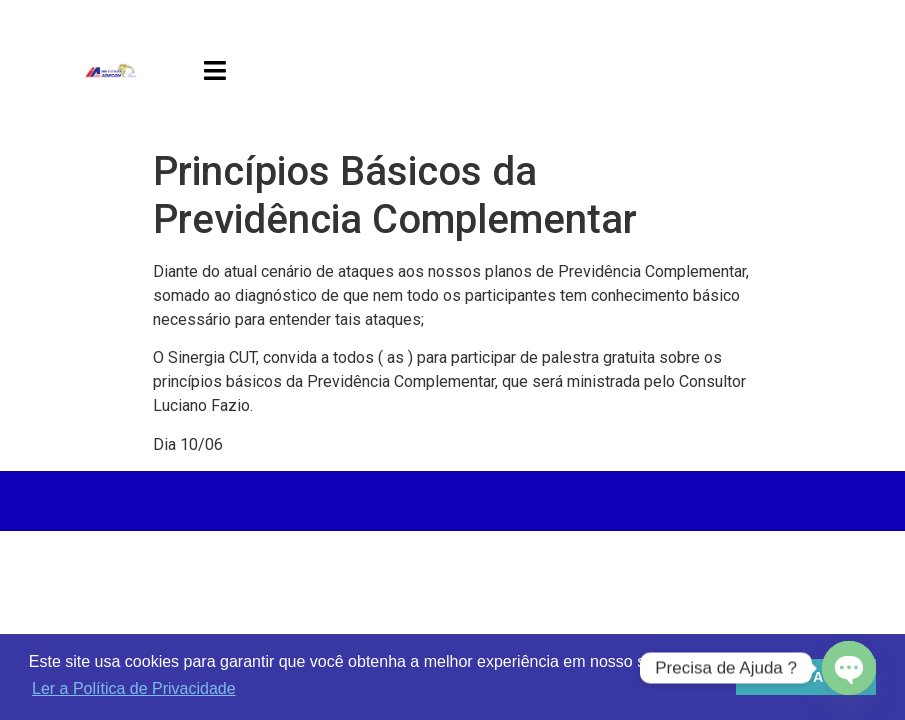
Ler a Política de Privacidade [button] (134, 688)
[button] (214, 70)
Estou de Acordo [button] (806, 677)
